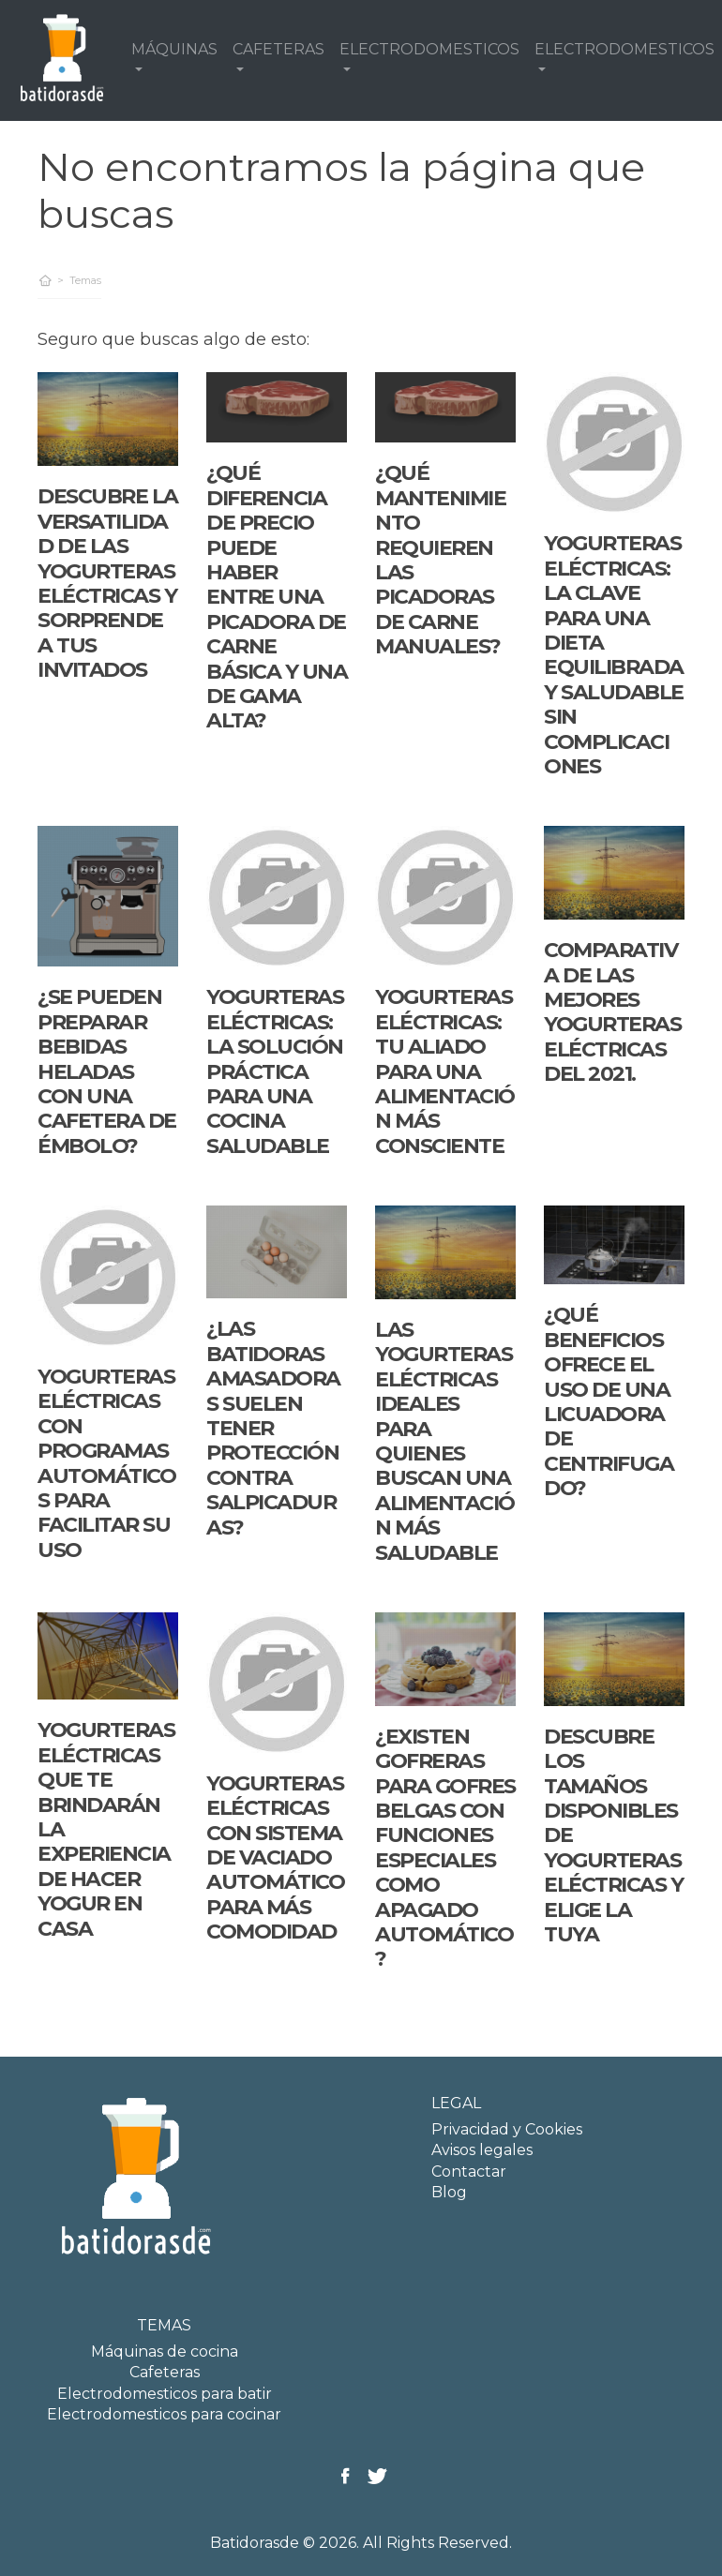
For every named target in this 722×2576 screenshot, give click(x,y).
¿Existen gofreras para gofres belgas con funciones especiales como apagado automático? (445, 1848)
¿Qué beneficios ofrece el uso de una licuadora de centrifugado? (608, 1401)
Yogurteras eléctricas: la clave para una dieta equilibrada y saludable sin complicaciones (614, 655)
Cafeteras (164, 2372)
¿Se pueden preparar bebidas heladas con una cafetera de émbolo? (107, 1071)
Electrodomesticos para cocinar (164, 2414)
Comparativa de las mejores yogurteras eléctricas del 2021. (612, 1011)
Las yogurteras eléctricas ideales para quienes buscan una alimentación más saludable (445, 1441)
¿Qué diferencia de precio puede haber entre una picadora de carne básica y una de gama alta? (276, 596)
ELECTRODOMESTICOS (429, 49)
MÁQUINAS (174, 49)
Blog (449, 2192)
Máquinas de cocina (164, 2351)
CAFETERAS (278, 49)
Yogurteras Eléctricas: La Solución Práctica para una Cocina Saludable (274, 1071)
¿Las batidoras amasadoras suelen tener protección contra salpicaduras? (273, 1427)
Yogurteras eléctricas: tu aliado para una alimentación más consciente (445, 1071)
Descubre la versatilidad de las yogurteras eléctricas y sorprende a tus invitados (108, 583)
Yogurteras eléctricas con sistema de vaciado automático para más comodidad (275, 1857)
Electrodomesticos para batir (164, 2394)
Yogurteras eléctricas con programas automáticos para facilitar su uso (106, 1463)
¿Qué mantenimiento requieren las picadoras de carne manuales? (440, 559)
